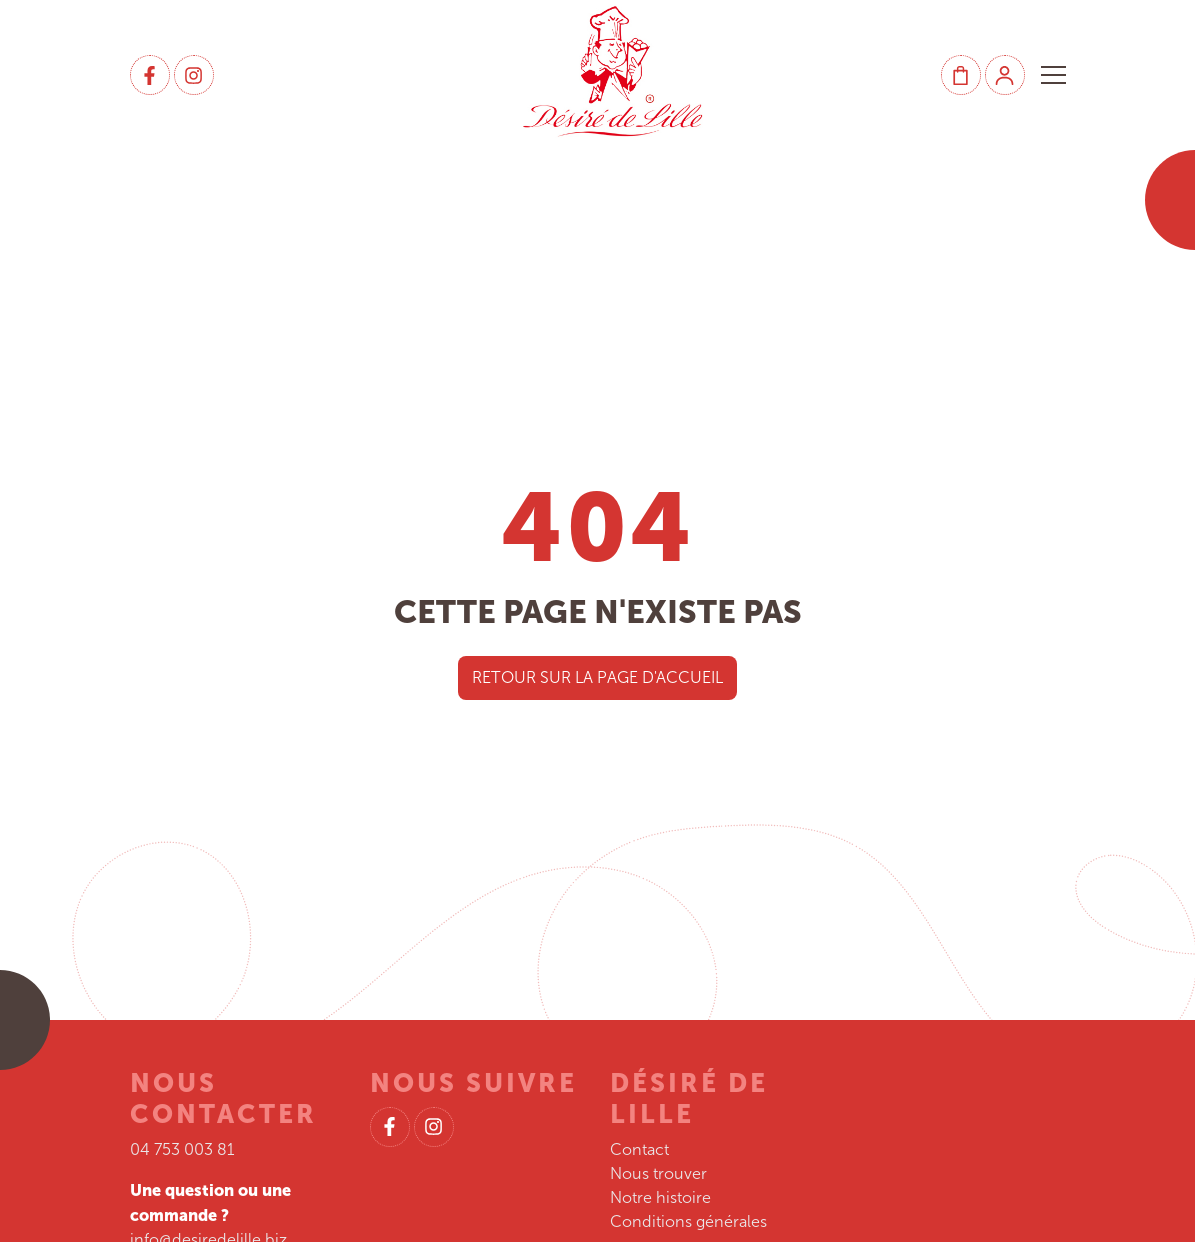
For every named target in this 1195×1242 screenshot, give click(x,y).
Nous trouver (658, 1173)
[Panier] (961, 75)
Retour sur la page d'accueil (597, 677)
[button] (1053, 75)
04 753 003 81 (182, 1149)
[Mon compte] (1005, 75)
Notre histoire (660, 1197)
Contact (639, 1149)
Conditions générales (688, 1221)
